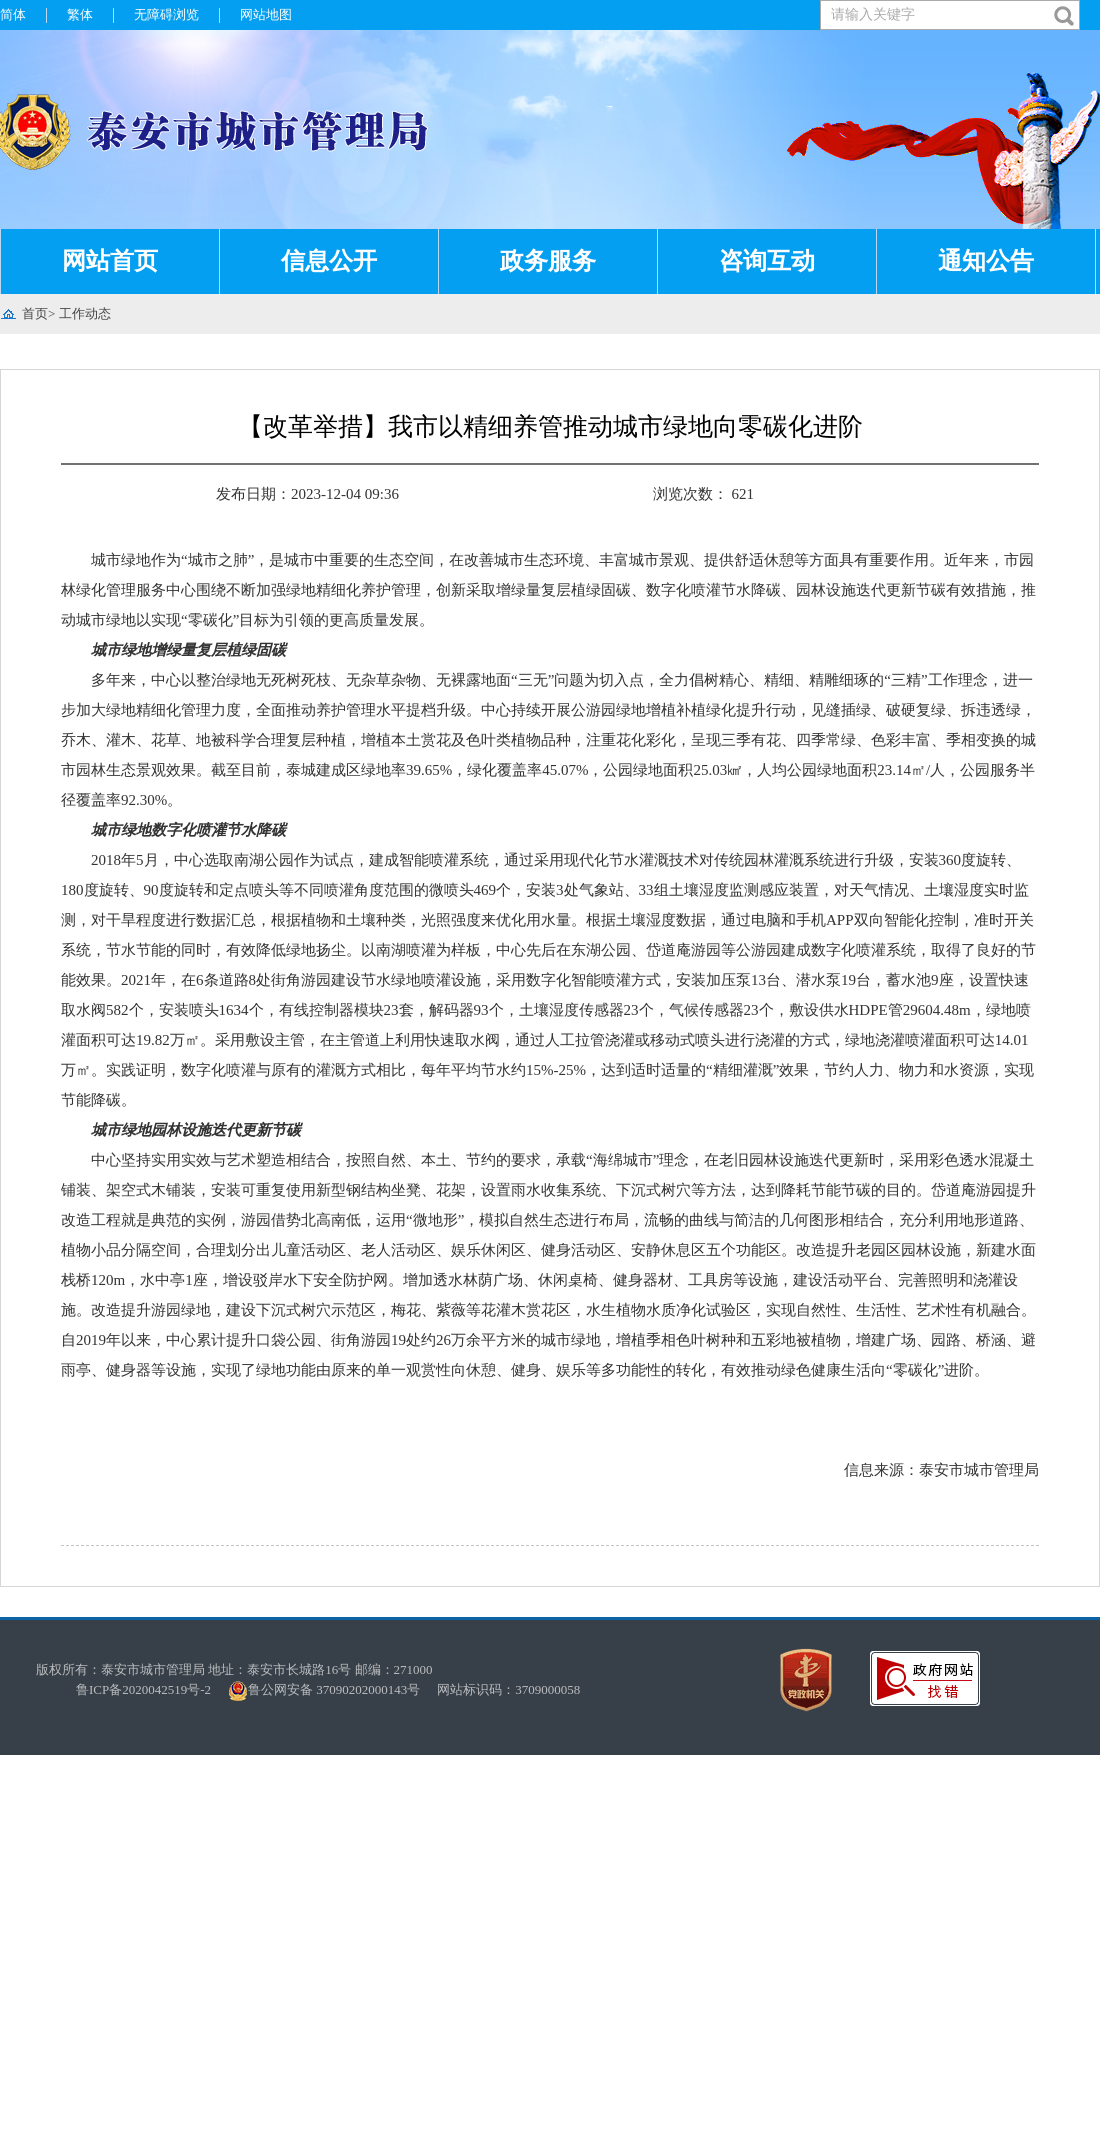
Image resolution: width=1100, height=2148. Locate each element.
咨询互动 (767, 261)
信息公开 (329, 261)
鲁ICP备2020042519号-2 (143, 1689)
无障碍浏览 (166, 14)
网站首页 (110, 261)
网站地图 (266, 14)
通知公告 (986, 261)
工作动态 (85, 313)
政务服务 (548, 261)
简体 (13, 14)
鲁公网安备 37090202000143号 (330, 1689)
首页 (35, 313)
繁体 (80, 14)
